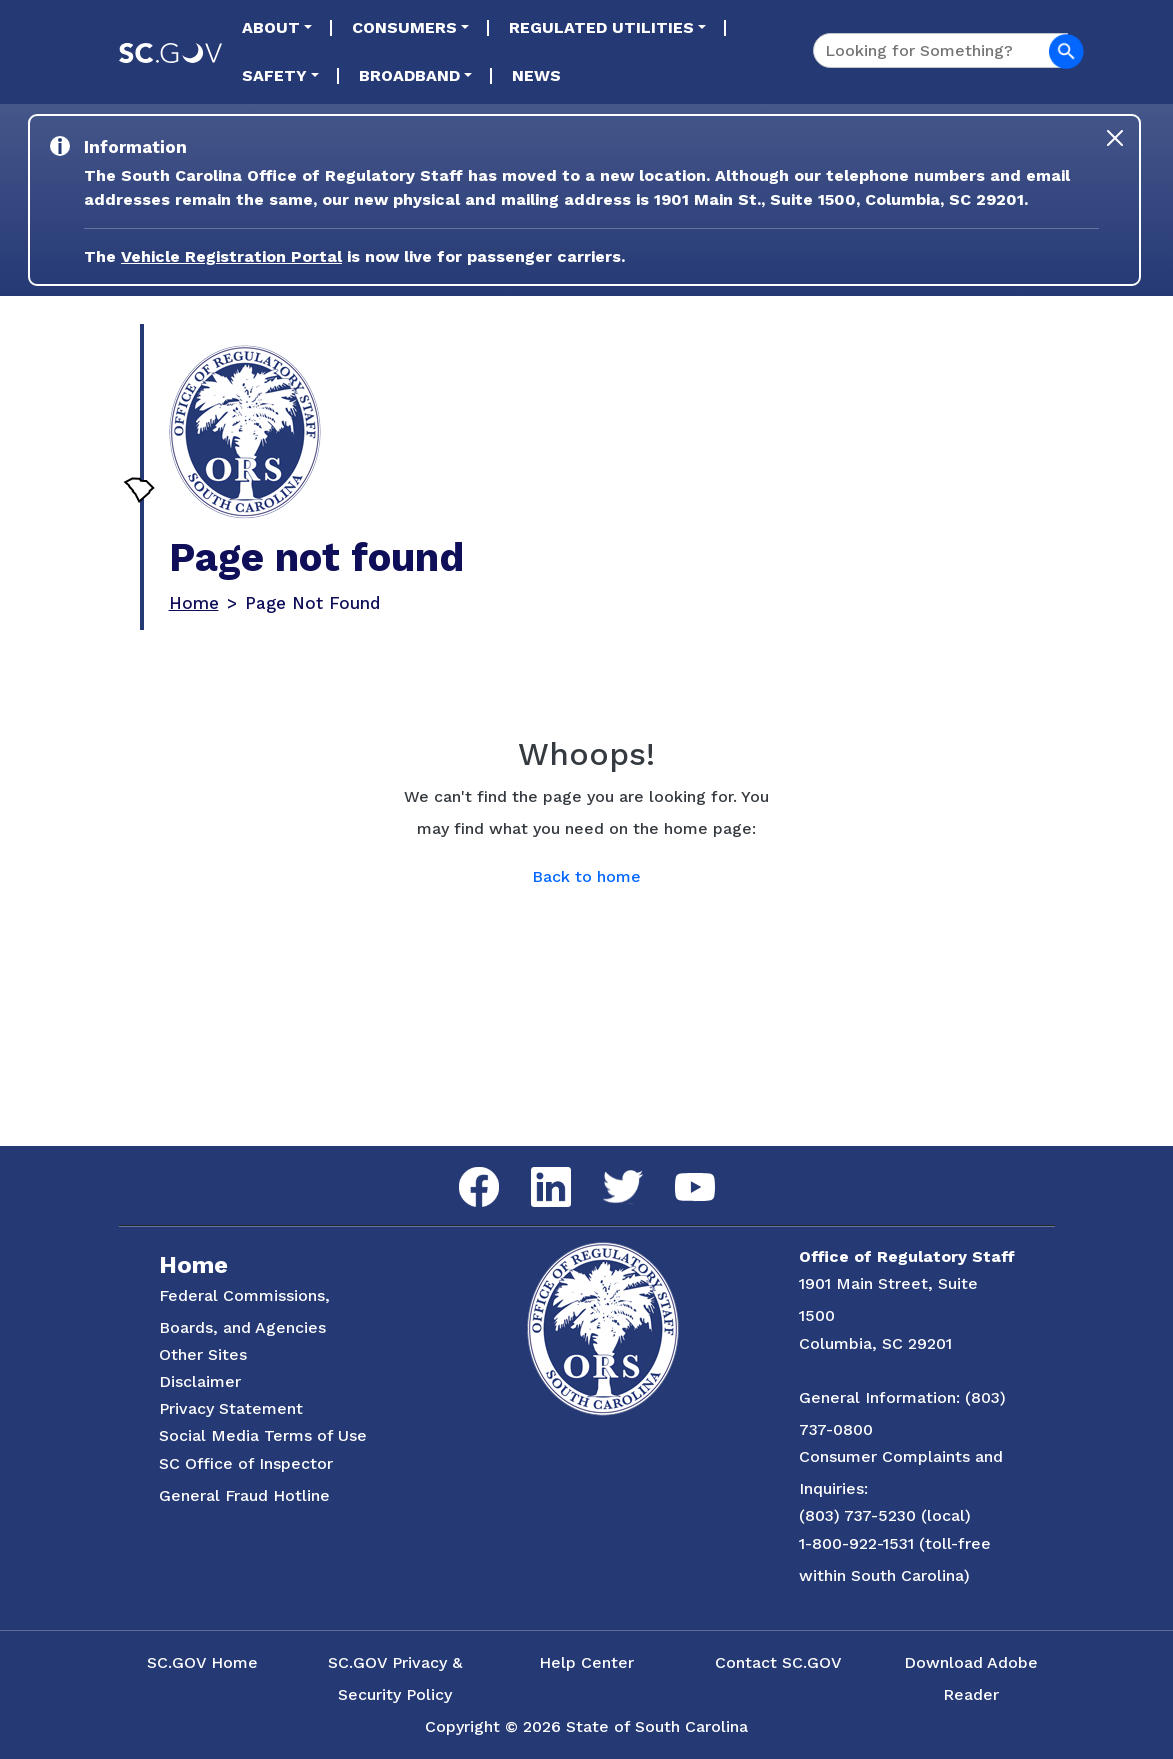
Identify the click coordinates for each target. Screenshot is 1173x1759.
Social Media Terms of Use (263, 1435)
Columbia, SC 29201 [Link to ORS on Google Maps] (875, 1343)
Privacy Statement (231, 1408)
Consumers (404, 27)
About (271, 27)
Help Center (586, 1662)
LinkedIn (534, 1167)
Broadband (409, 75)
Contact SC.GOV (778, 1662)
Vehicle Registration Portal (231, 256)
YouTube (678, 1173)
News (536, 75)
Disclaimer (200, 1381)
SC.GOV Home (202, 1662)
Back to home (586, 876)
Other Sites (203, 1354)
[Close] (1115, 138)
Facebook (463, 1167)
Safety (274, 75)
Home (194, 603)
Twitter (605, 1170)
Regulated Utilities (601, 27)
